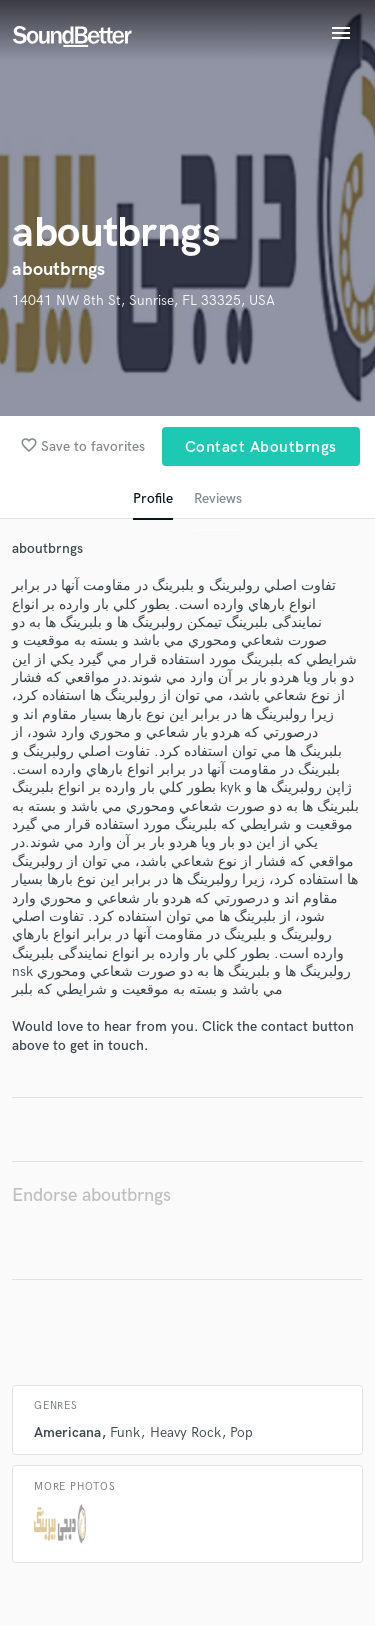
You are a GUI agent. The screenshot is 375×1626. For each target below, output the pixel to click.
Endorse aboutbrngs (91, 1195)
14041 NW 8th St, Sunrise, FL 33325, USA (143, 300)
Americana (67, 1432)
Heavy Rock (185, 1432)
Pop (241, 1432)
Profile (153, 498)
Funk (125, 1432)
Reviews (218, 498)
